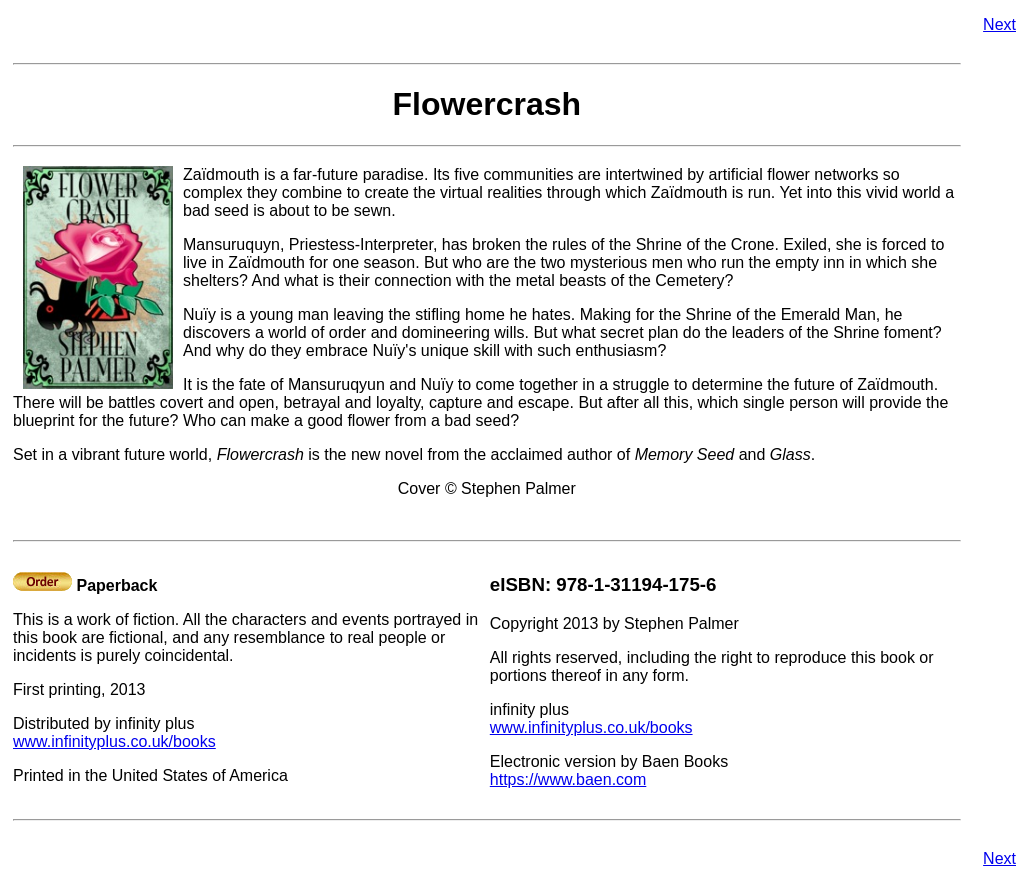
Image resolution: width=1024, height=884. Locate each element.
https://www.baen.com (568, 779)
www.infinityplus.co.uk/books (114, 741)
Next (999, 24)
